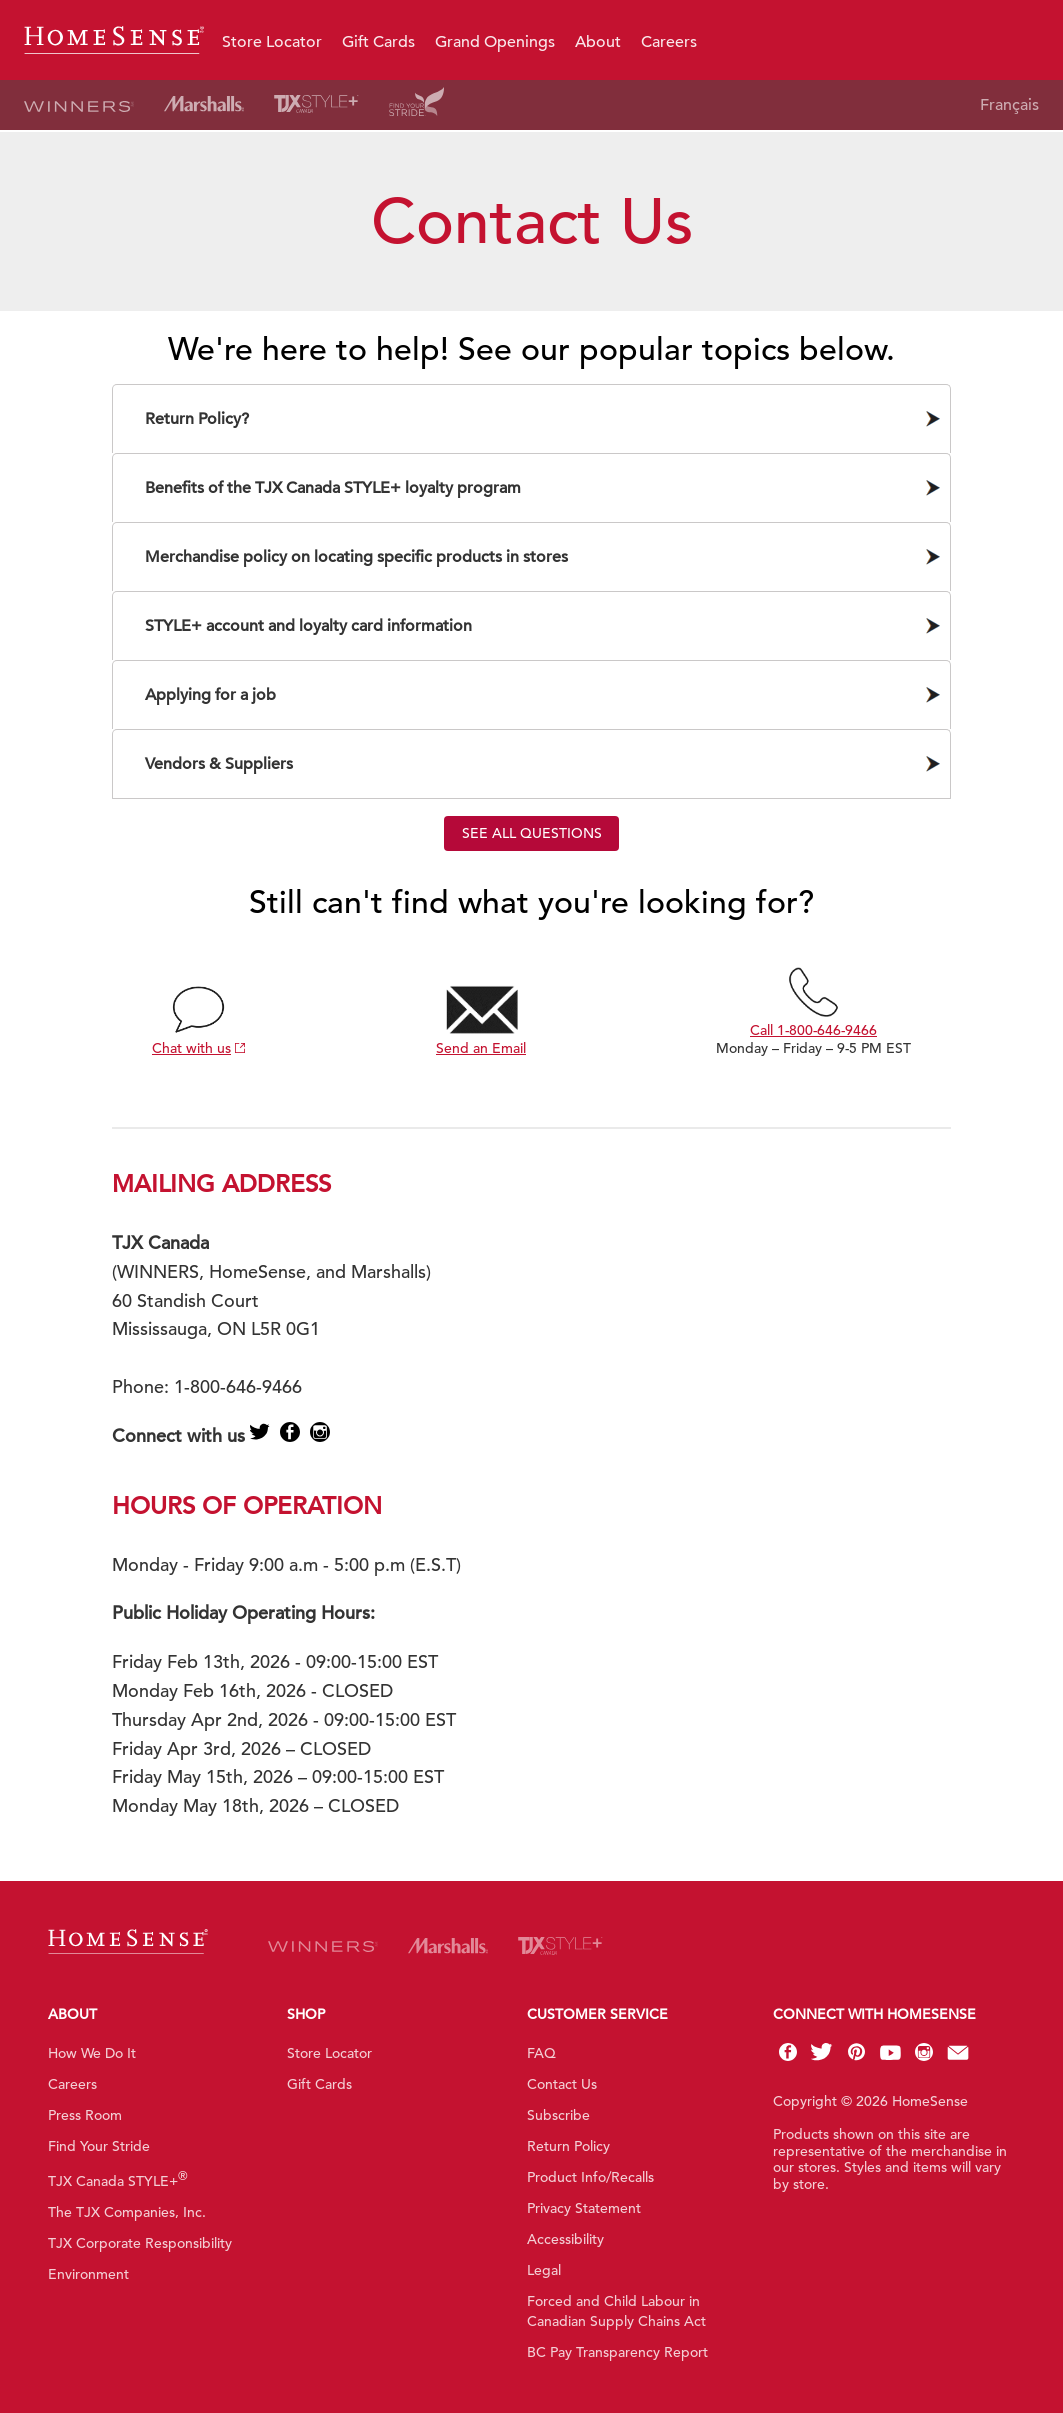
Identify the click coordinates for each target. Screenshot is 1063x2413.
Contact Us (562, 2084)
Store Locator (272, 42)
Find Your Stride (99, 2146)
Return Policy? (197, 419)
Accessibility (565, 2239)
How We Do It (92, 2053)
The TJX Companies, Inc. (127, 2212)
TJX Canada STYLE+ (118, 2181)
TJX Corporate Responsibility (140, 2243)
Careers (669, 42)
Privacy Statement (584, 2208)
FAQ (541, 2053)
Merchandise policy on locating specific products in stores (356, 557)
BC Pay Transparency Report (617, 2352)
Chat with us (191, 1048)
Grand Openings (495, 42)
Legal (544, 2270)
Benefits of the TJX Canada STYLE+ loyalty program (333, 488)
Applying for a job (210, 695)
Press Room (85, 2115)
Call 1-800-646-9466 (813, 1030)
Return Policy (568, 2146)
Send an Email (481, 1048)
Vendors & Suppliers (219, 764)
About (598, 42)
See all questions (532, 833)
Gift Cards (378, 42)
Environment (88, 2274)
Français (1009, 105)
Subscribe (558, 2115)
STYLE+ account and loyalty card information (308, 626)
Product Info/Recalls (590, 2177)
